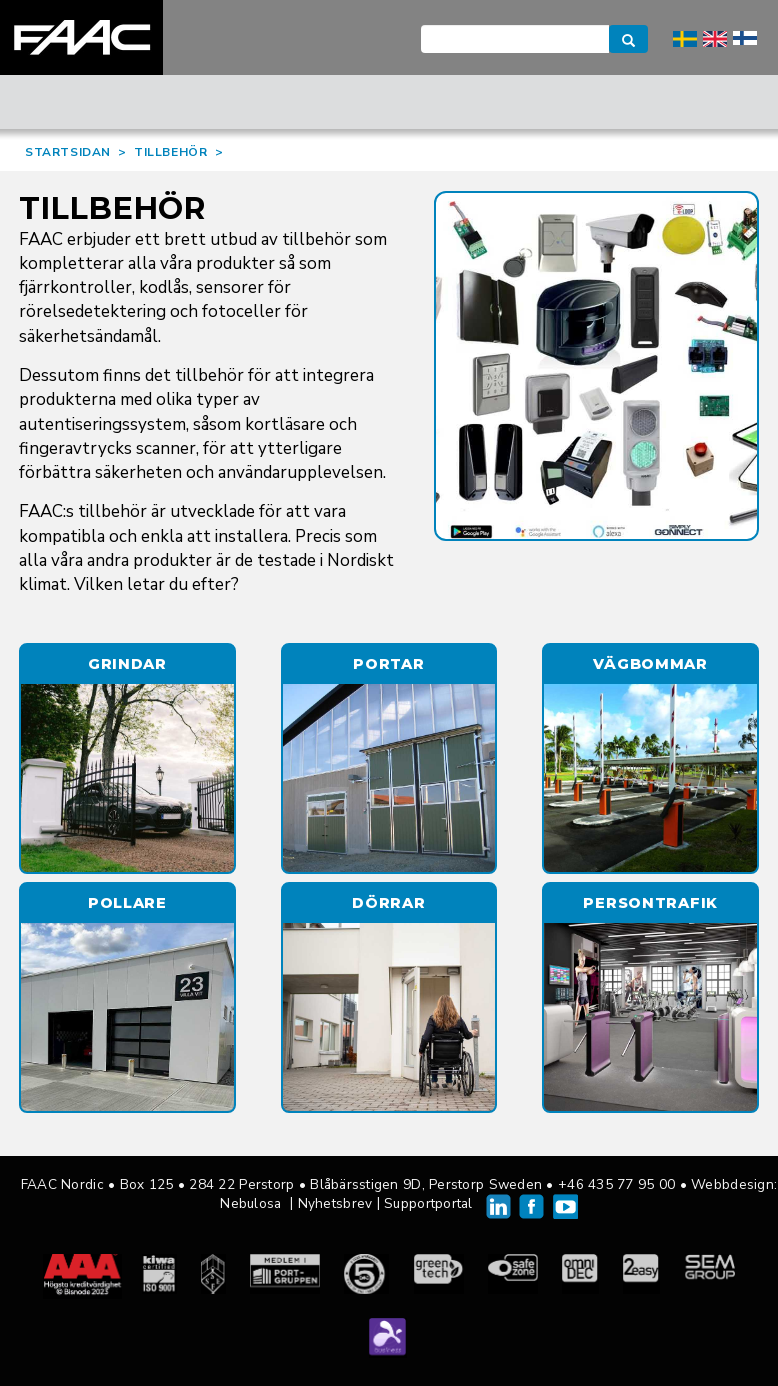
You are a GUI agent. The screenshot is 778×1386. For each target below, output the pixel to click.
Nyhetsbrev (335, 1203)
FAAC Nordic (81, 37)
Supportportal (428, 1203)
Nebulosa (250, 1203)
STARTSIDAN (68, 152)
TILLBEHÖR (170, 152)
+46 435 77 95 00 (616, 1184)
